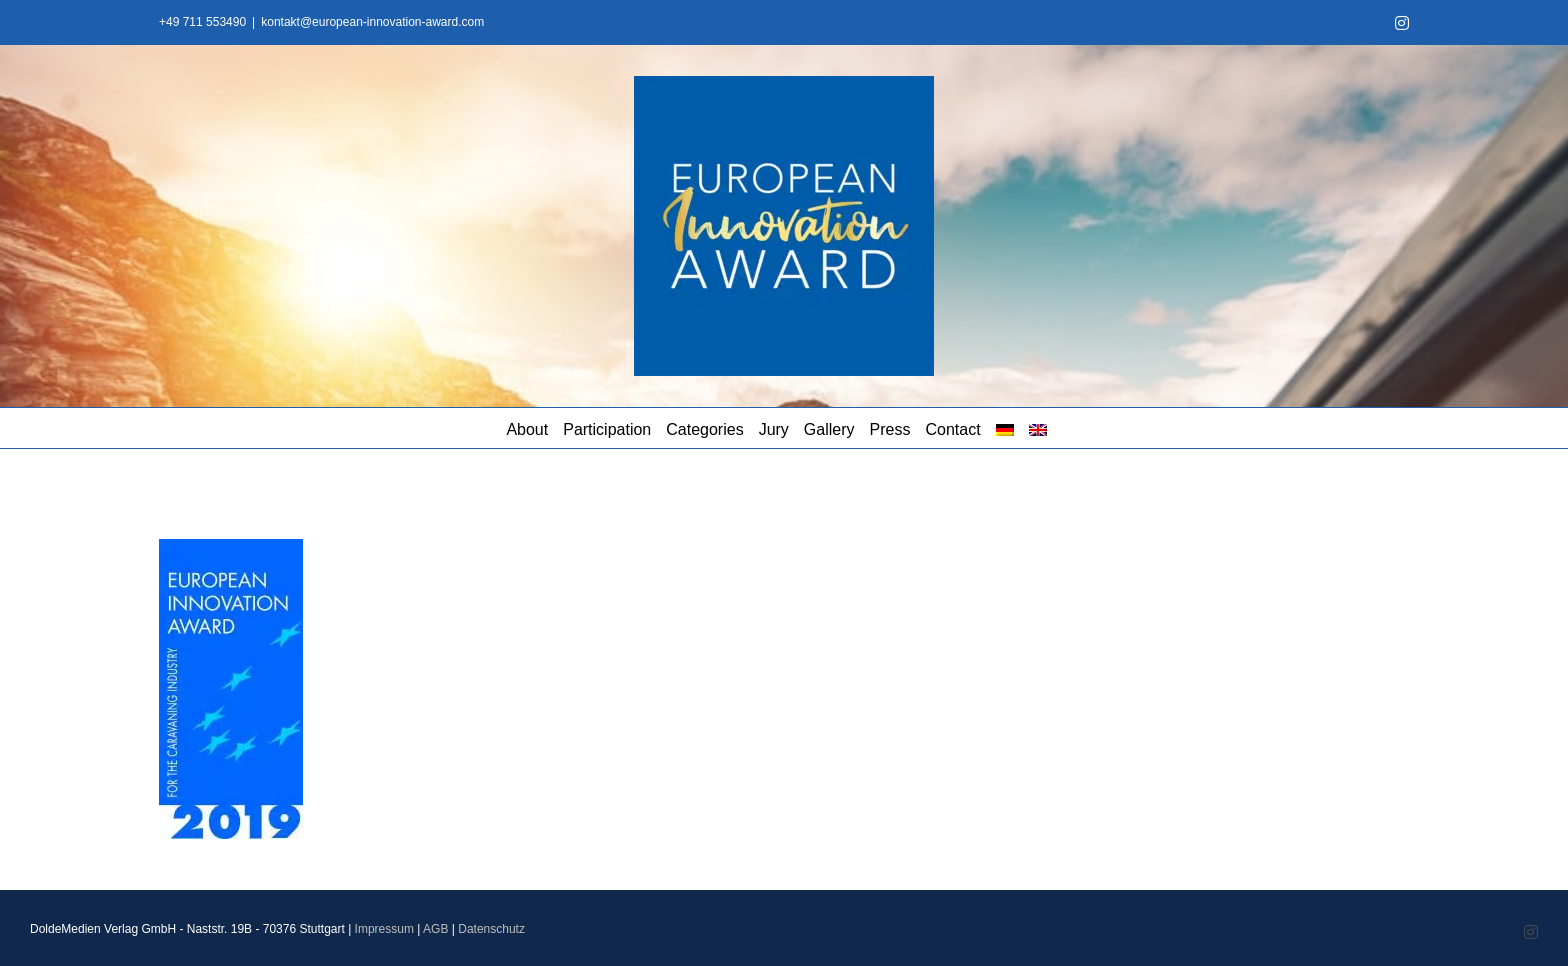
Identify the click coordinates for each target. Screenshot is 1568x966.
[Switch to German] (1005, 428)
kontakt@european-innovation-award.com (372, 22)
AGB (435, 929)
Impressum (384, 929)
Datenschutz (491, 929)
